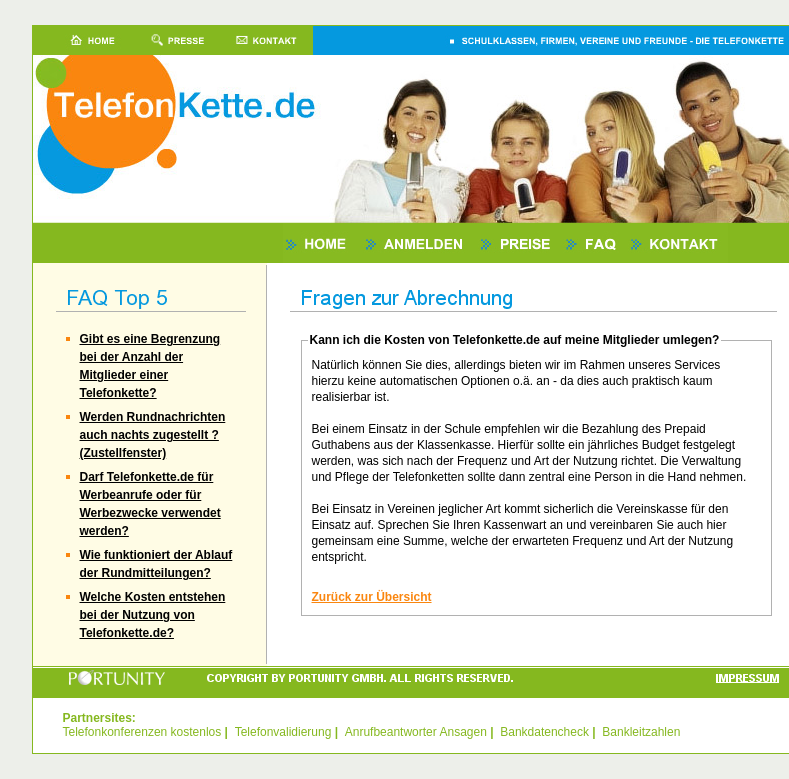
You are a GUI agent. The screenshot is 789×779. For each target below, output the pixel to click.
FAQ (595, 243)
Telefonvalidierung (283, 732)
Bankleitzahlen (641, 732)
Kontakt (268, 40)
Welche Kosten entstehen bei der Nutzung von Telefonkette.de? (153, 615)
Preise (520, 243)
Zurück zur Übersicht (372, 597)
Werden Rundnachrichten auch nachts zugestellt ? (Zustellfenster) (153, 435)
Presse (178, 40)
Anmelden (420, 243)
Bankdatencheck (544, 732)
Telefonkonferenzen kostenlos (142, 732)
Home (83, 40)
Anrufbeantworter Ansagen (416, 732)
